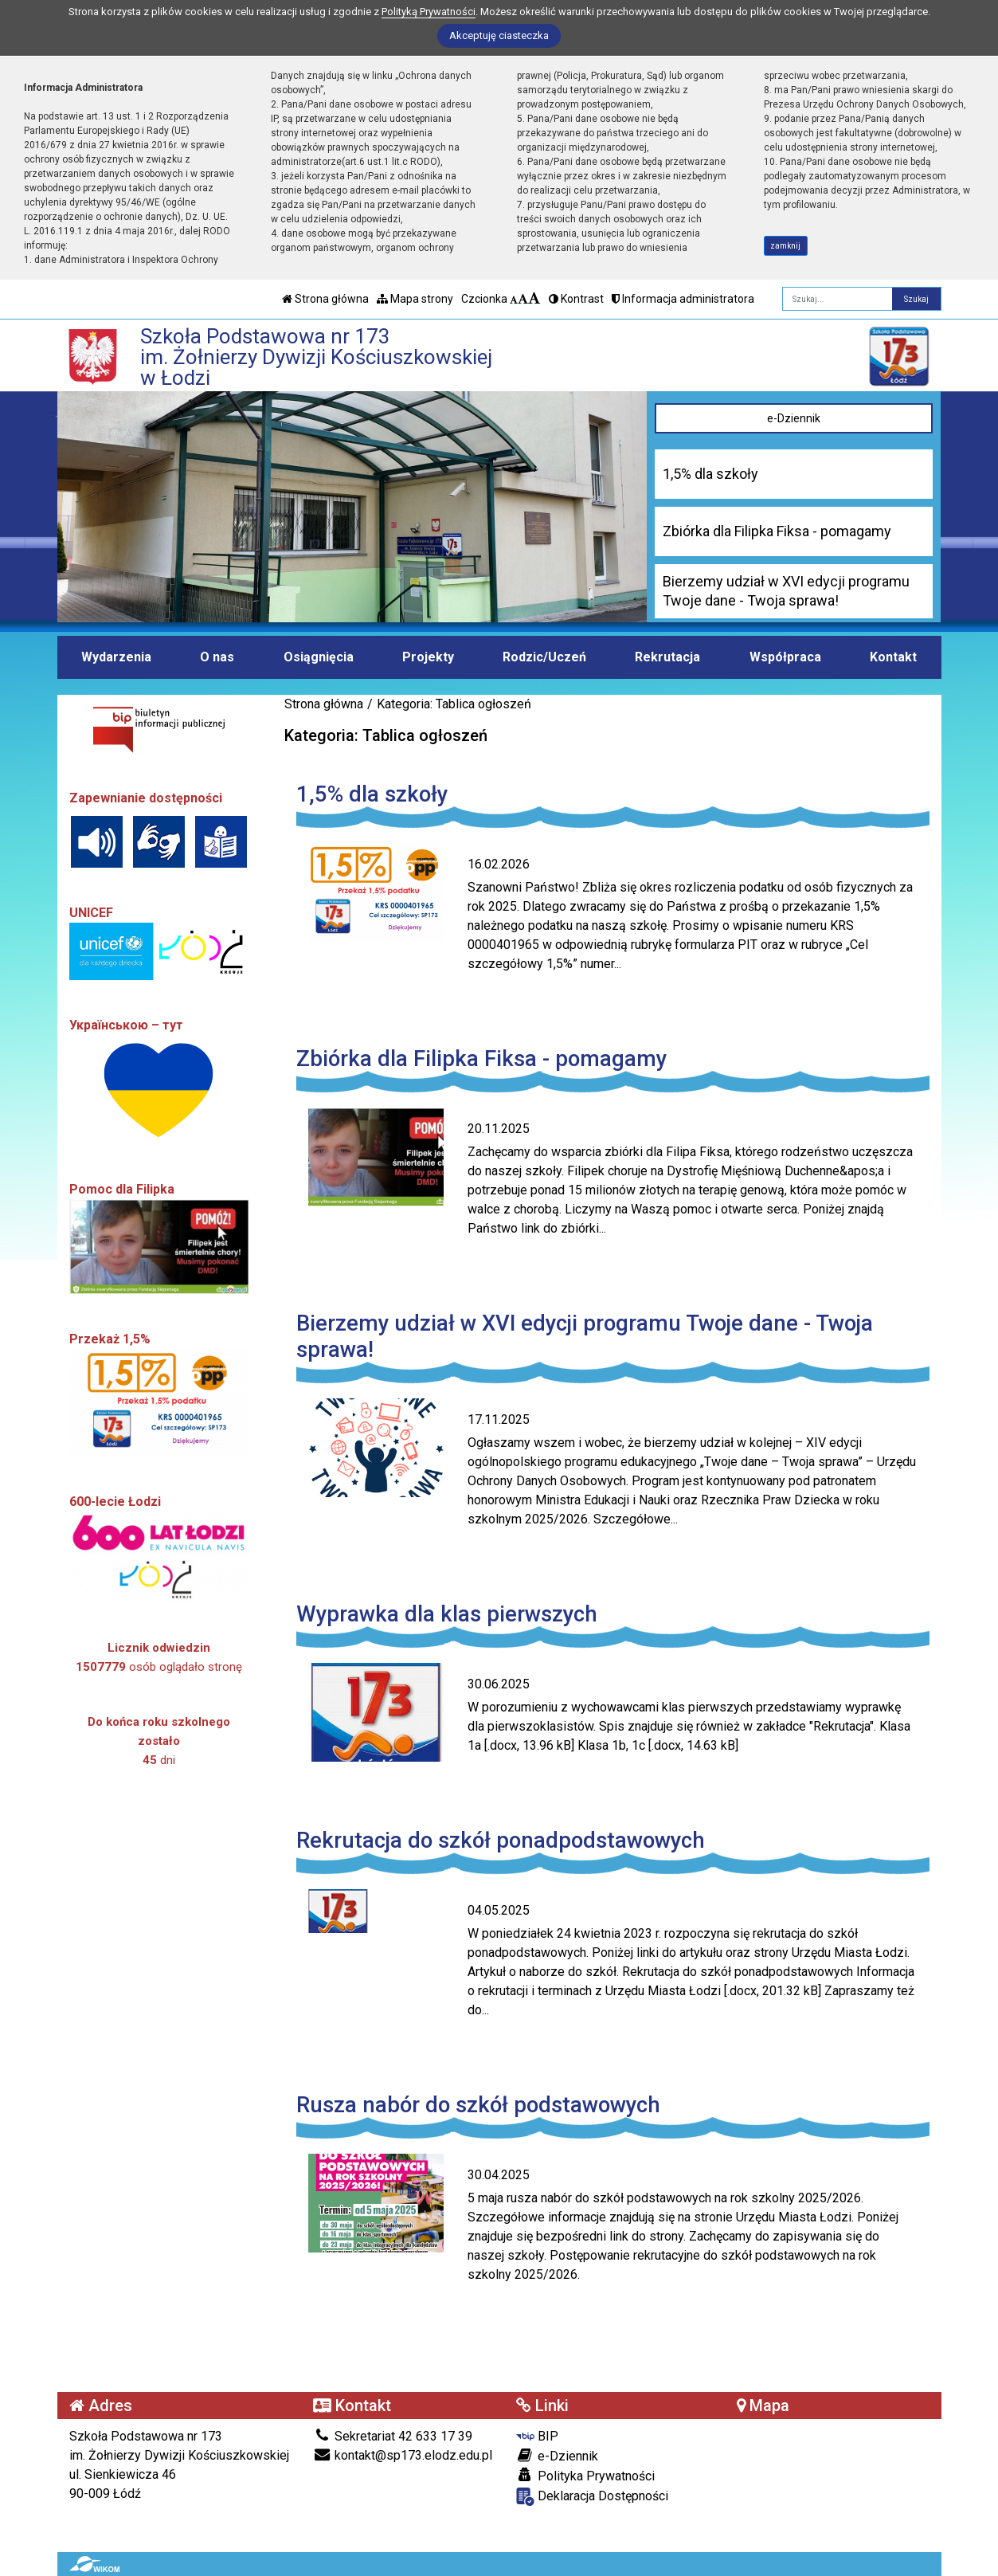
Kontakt (893, 657)
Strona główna (325, 298)
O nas (217, 657)
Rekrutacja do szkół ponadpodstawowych (500, 1840)
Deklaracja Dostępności (592, 2497)
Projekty (428, 657)
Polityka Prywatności (585, 2476)
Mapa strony (415, 298)
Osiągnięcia (319, 657)
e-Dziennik (793, 418)
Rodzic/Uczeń (544, 657)
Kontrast (576, 298)
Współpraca (785, 657)
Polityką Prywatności (429, 12)
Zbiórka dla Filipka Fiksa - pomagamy (481, 1058)
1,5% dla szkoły (372, 794)
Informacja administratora (683, 298)
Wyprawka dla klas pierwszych (446, 1614)
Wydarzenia (116, 657)
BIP (537, 2436)
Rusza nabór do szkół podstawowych (478, 2105)
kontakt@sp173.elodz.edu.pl (402, 2455)
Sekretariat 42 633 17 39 (392, 2436)
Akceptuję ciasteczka (499, 35)
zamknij (785, 245)
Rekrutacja (667, 657)
